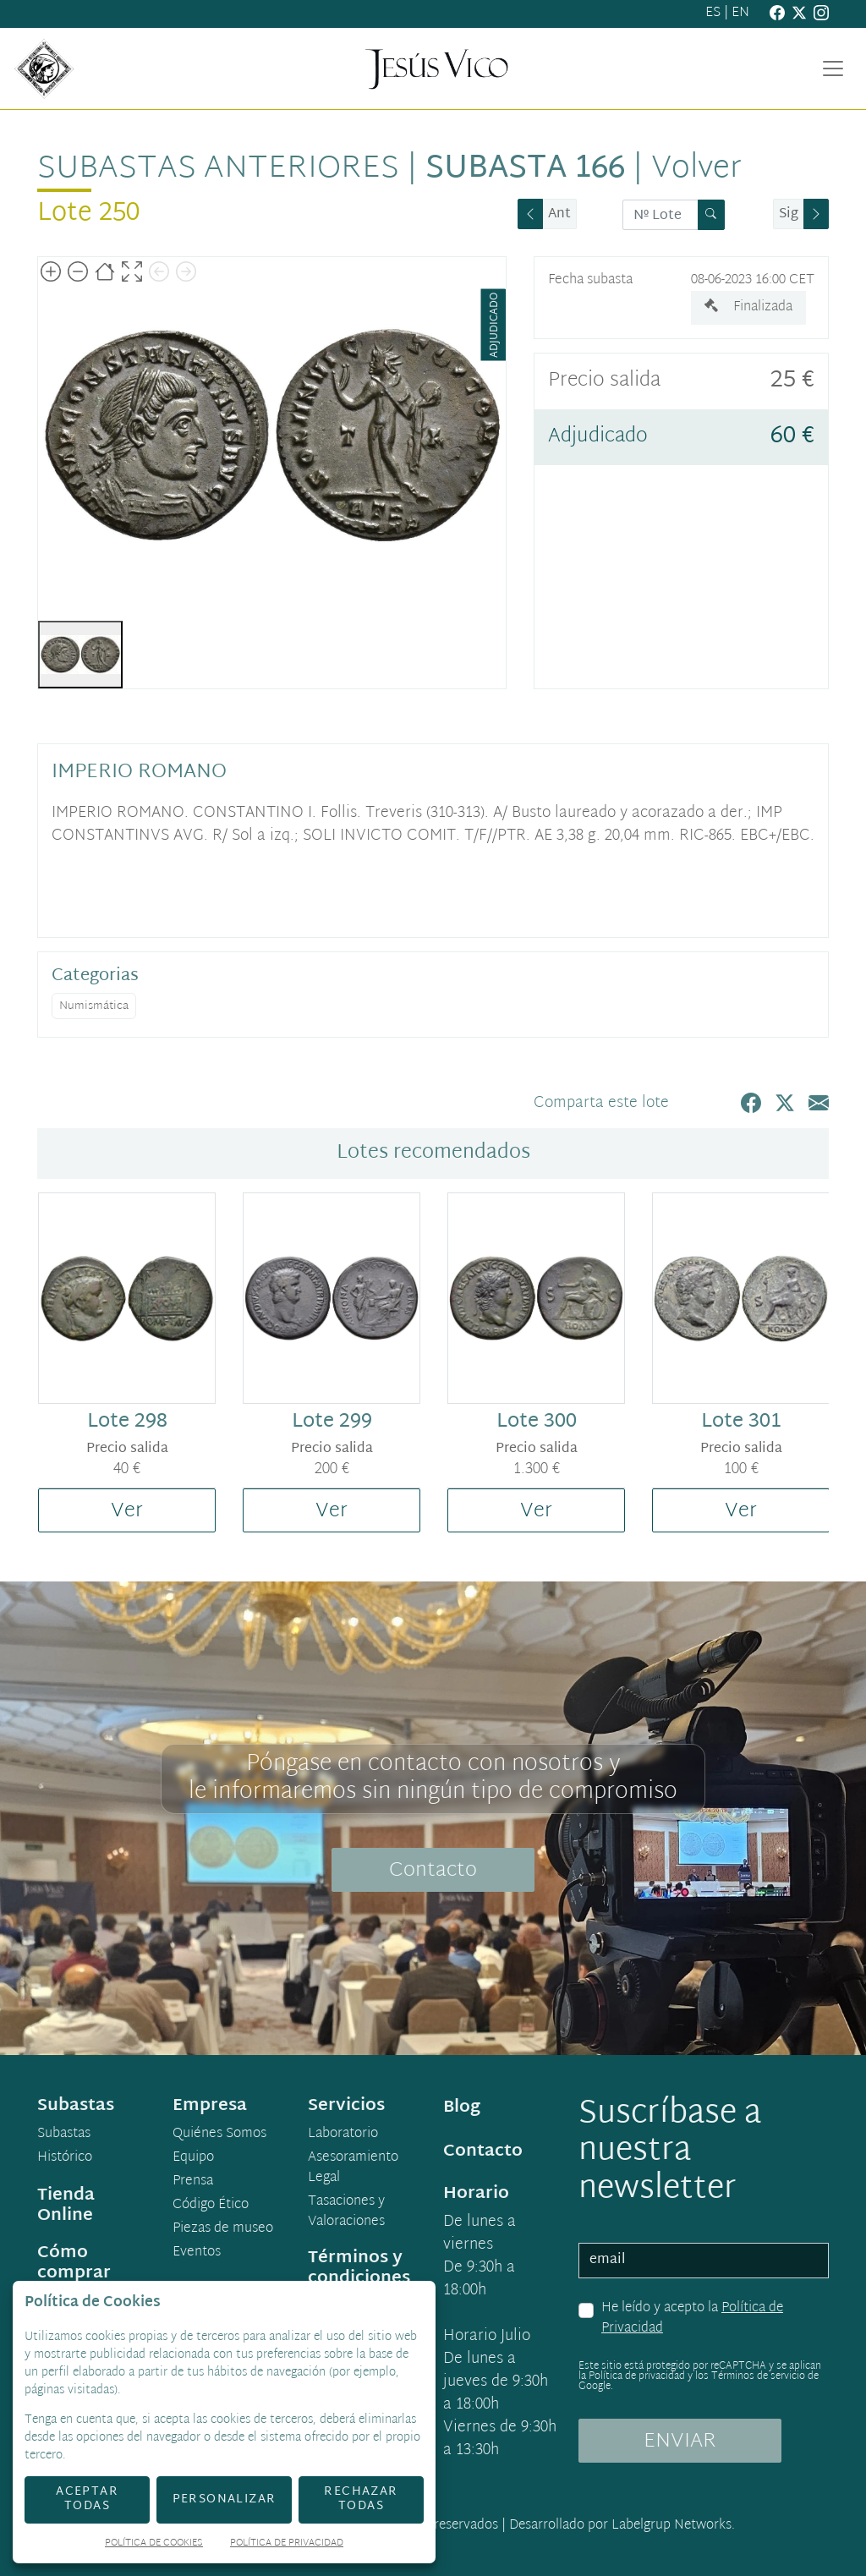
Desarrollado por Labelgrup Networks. (622, 2525)
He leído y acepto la (692, 2318)
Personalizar (225, 2499)
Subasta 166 (525, 169)
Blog (461, 2107)
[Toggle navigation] (833, 68)
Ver (127, 1511)
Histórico (64, 2158)
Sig (788, 214)
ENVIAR (680, 2441)
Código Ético (211, 2205)
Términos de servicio (758, 2376)
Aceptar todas (87, 2499)
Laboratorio (343, 2134)
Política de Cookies (154, 2544)
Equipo (193, 2158)
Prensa (193, 2182)
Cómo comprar (74, 2263)
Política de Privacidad (286, 2544)
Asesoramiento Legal (353, 2168)
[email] (703, 2260)
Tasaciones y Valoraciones (346, 2212)
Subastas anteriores (218, 169)
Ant (559, 214)
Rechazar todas (360, 2499)
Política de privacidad (637, 2376)
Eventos (197, 2253)
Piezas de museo (223, 2229)
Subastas (63, 2134)
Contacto (433, 1870)
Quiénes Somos (219, 2134)
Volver (696, 169)
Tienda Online (66, 2206)
